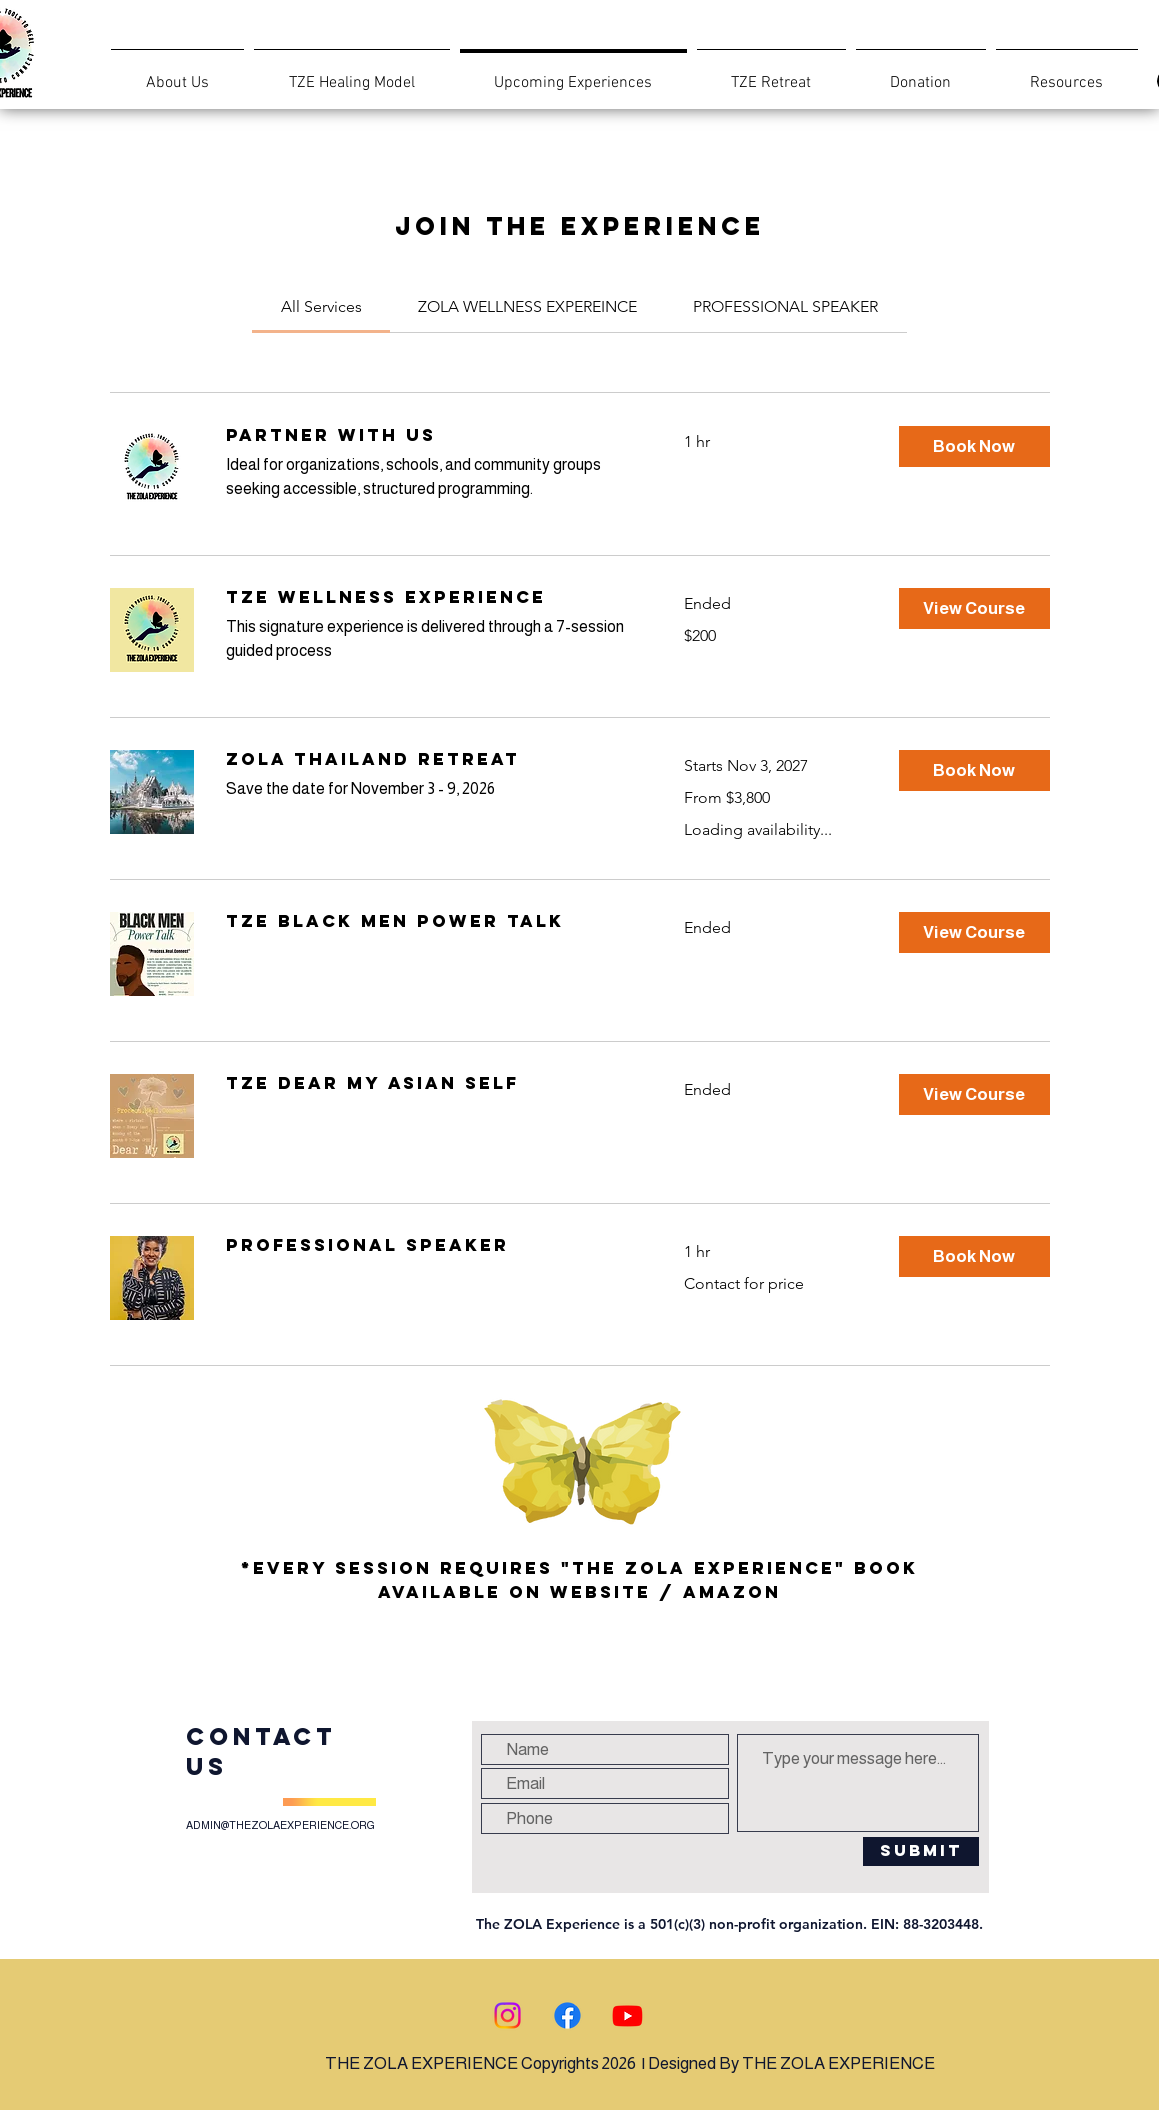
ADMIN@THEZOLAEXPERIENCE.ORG (280, 1825)
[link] (321, 306)
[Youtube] (627, 2015)
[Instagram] (507, 2015)
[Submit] (921, 1851)
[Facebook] (567, 2015)
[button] (974, 446)
